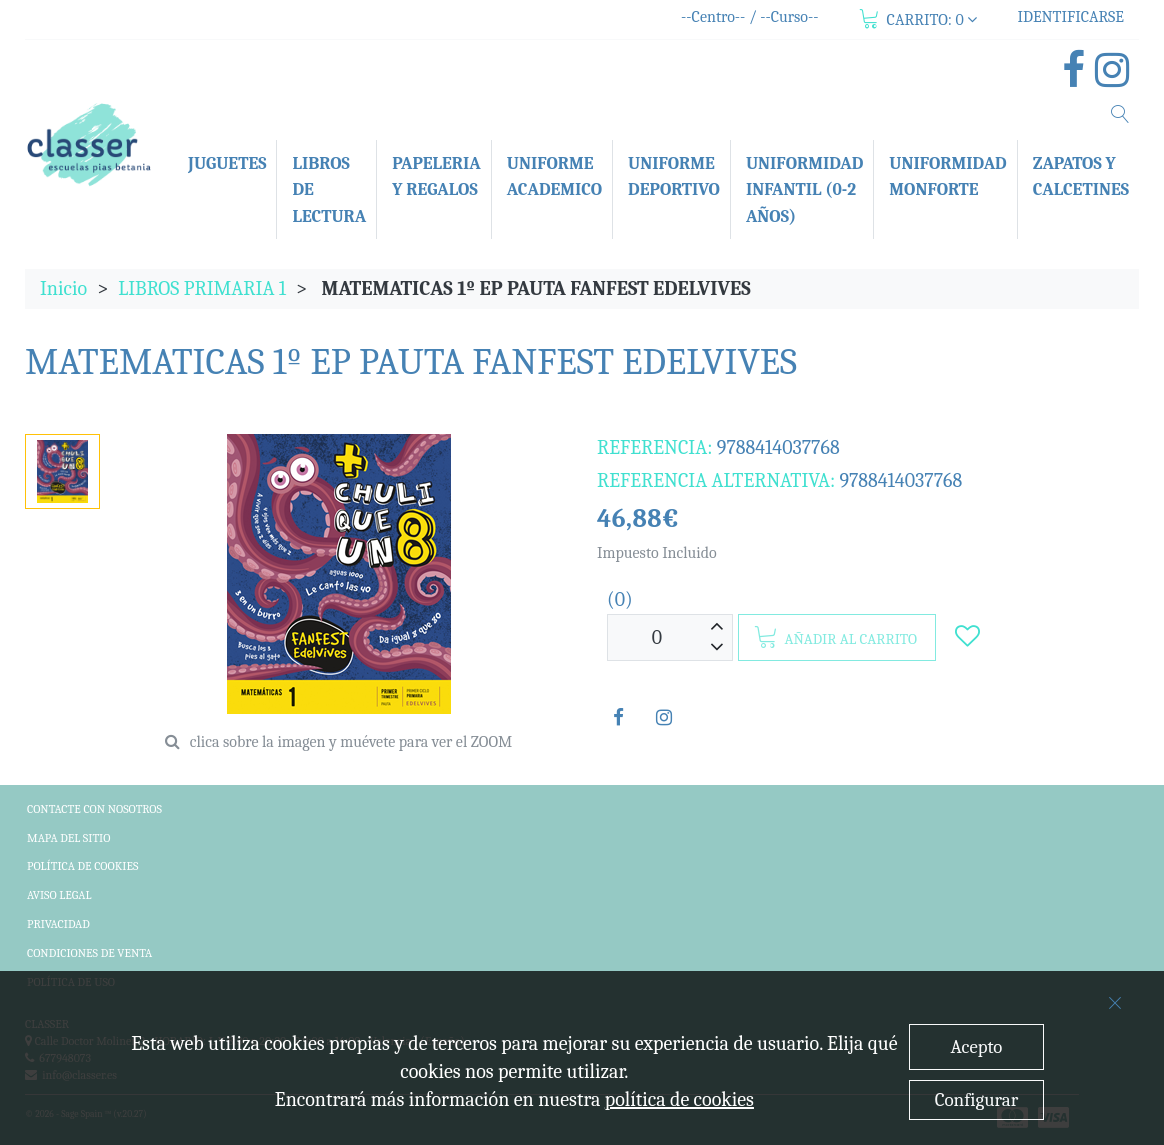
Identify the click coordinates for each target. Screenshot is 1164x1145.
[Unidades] (657, 637)
